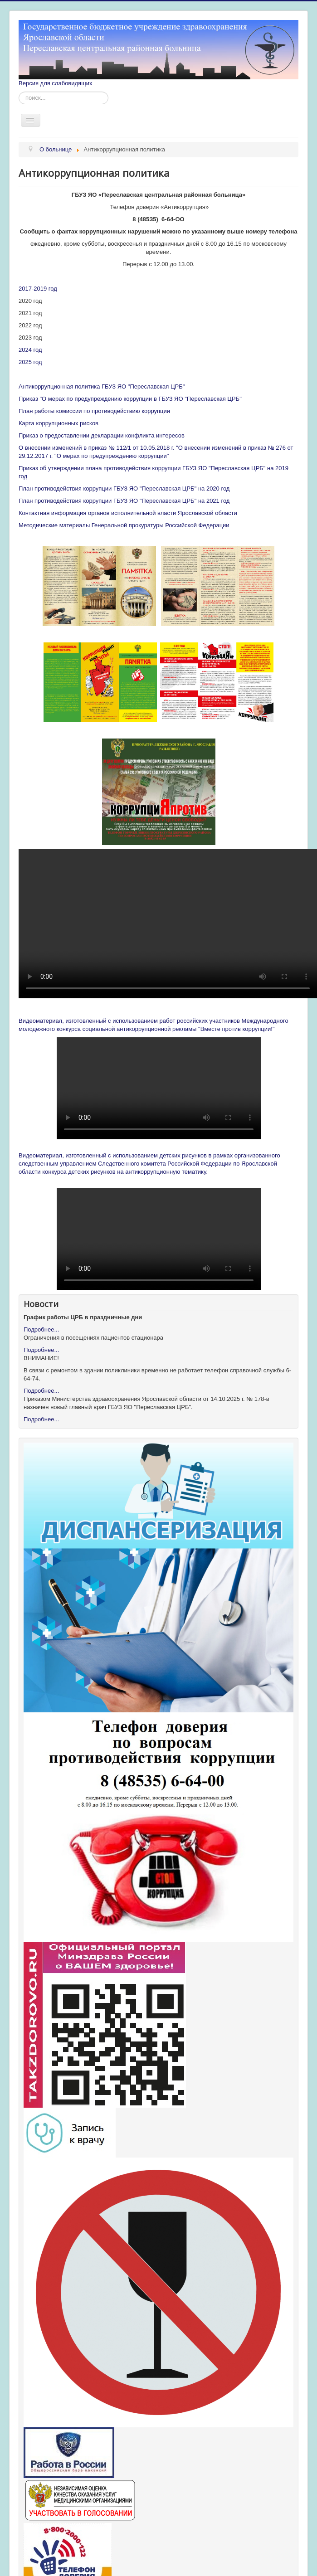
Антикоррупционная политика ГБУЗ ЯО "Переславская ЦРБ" (102, 386)
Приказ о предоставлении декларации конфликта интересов (102, 435)
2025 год (30, 362)
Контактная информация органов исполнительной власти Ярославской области (128, 513)
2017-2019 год (38, 288)
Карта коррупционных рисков (58, 423)
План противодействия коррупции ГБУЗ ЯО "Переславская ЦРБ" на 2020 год (124, 488)
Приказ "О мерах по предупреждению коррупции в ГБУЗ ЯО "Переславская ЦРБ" (130, 398)
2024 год (30, 349)
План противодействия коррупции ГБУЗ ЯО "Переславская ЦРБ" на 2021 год (124, 500)
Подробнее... (41, 1329)
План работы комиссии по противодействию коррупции (94, 411)
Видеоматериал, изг (46, 1020)
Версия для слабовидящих (56, 83)
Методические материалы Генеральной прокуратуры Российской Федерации (124, 525)
